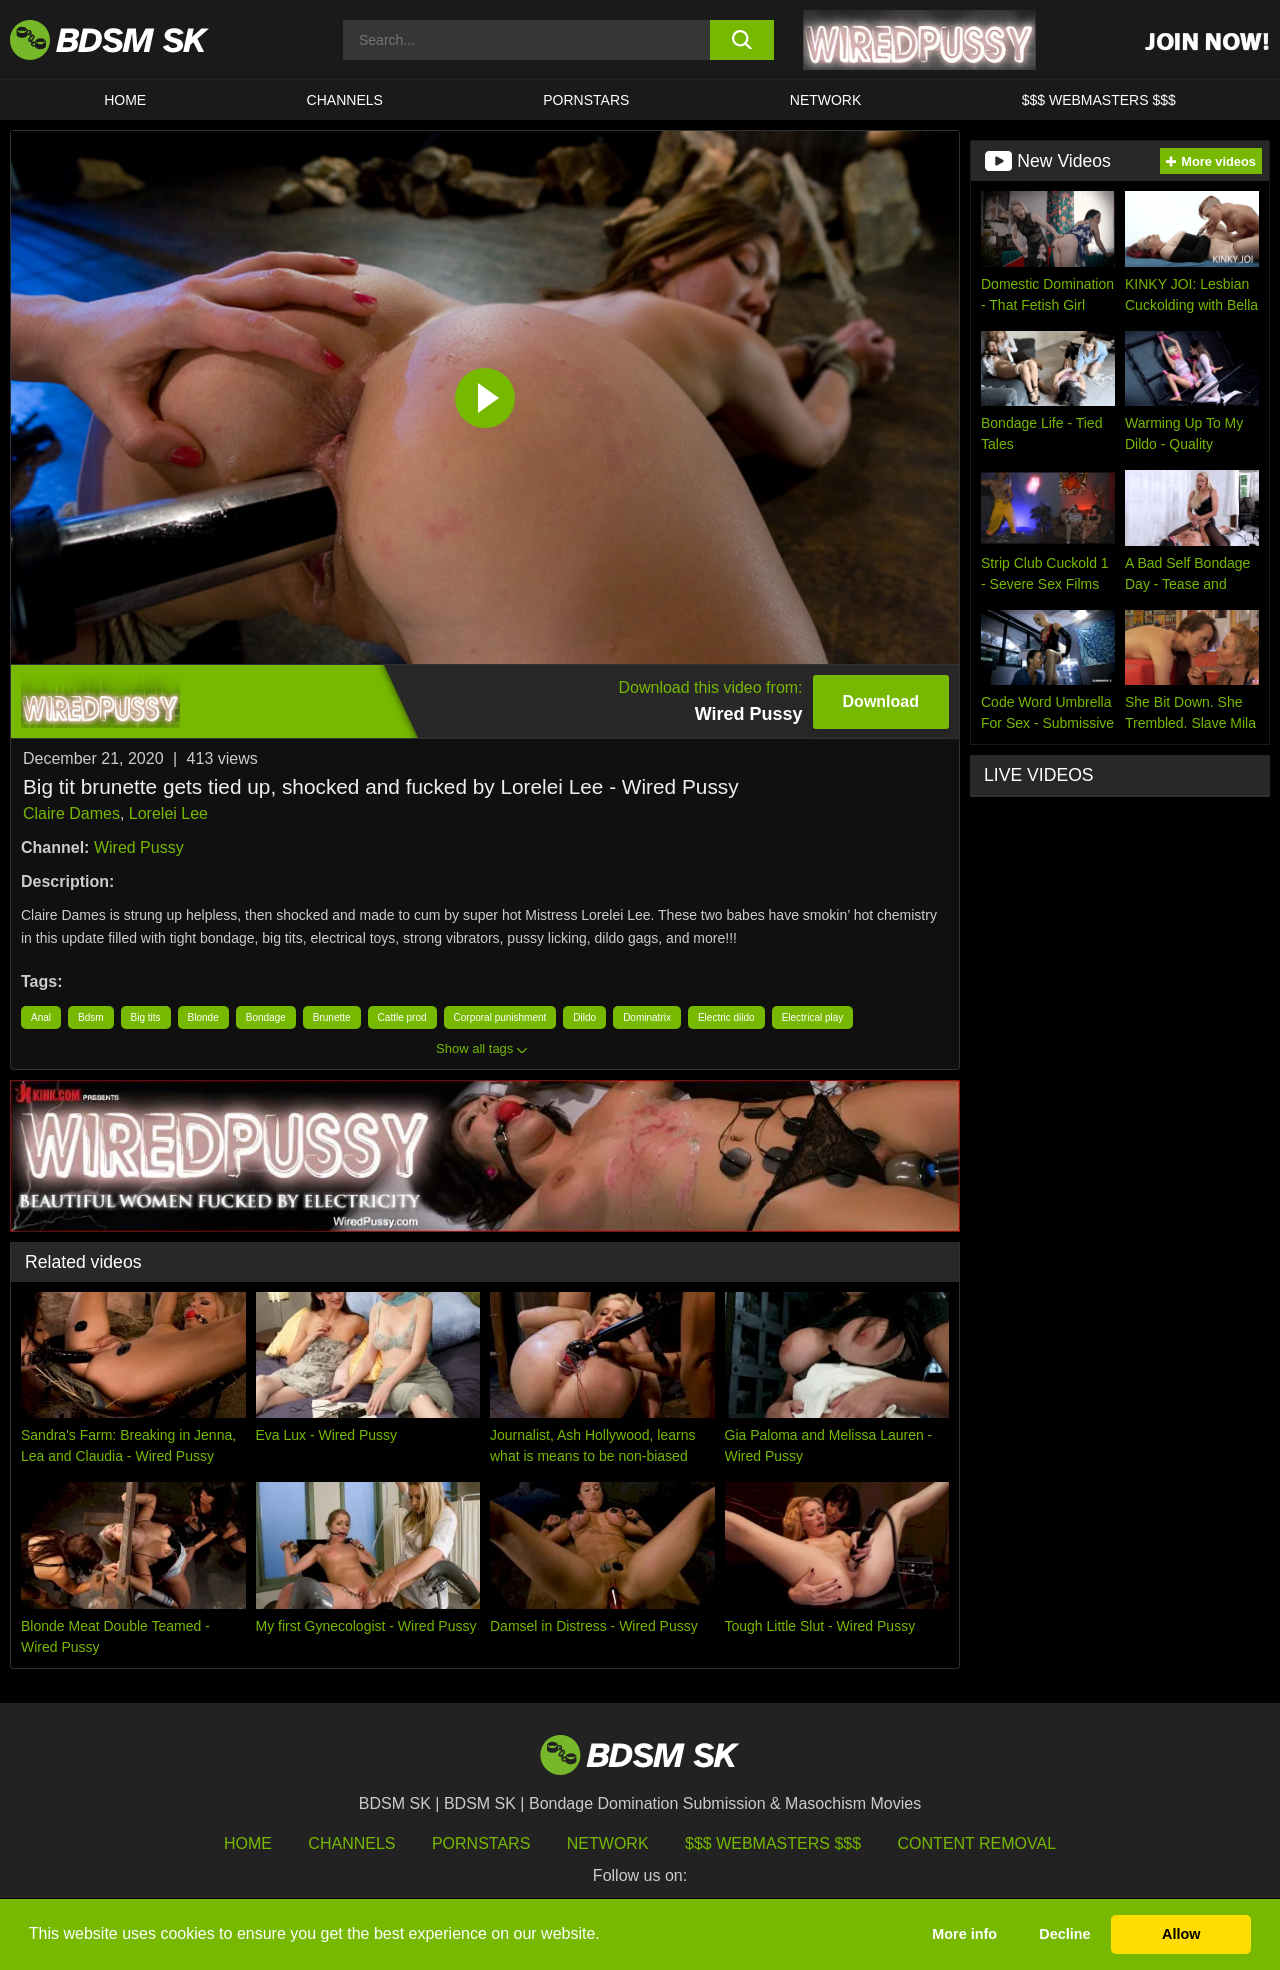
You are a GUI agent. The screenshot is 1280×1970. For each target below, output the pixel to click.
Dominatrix (647, 1017)
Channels (351, 1843)
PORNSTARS (586, 100)
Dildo (584, 1017)
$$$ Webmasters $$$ (773, 1843)
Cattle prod (402, 1017)
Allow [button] (1181, 1934)
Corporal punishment (500, 1017)
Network (826, 100)
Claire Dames (71, 813)
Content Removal (977, 1843)
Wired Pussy (139, 847)
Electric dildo (726, 1017)
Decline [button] (1064, 1934)
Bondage (266, 1017)
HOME (125, 100)
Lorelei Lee (168, 813)
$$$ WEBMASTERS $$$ (1099, 100)
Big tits (146, 1017)
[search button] (742, 40)
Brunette (332, 1017)
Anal (41, 1017)
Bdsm (91, 1017)
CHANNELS (345, 100)
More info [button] (964, 1934)
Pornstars (481, 1843)
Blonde (203, 1017)
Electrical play (813, 1017)
